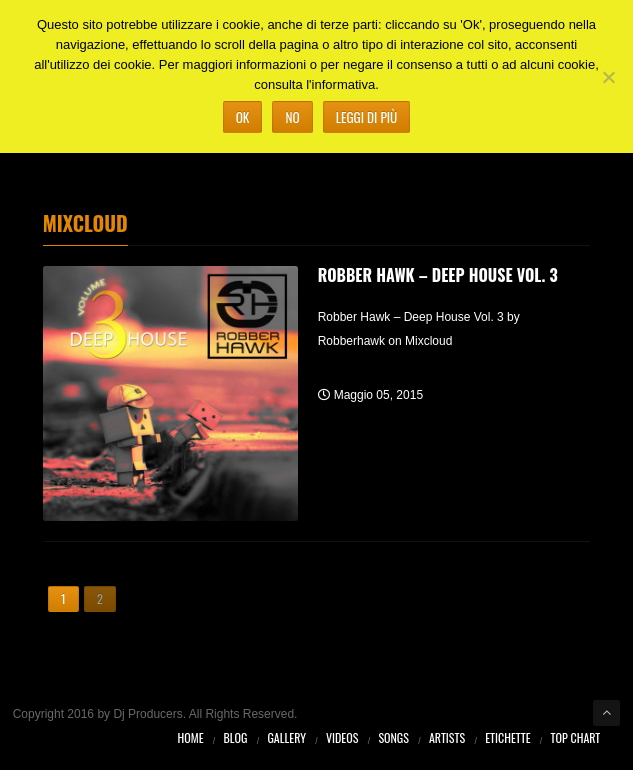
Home (191, 737)
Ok (243, 117)
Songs (393, 737)
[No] (608, 77)
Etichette (507, 737)
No (292, 117)
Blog (236, 737)
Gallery (286, 737)
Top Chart (576, 737)
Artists (447, 737)
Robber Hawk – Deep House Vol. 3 (438, 275)
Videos (342, 737)
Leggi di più (367, 117)
